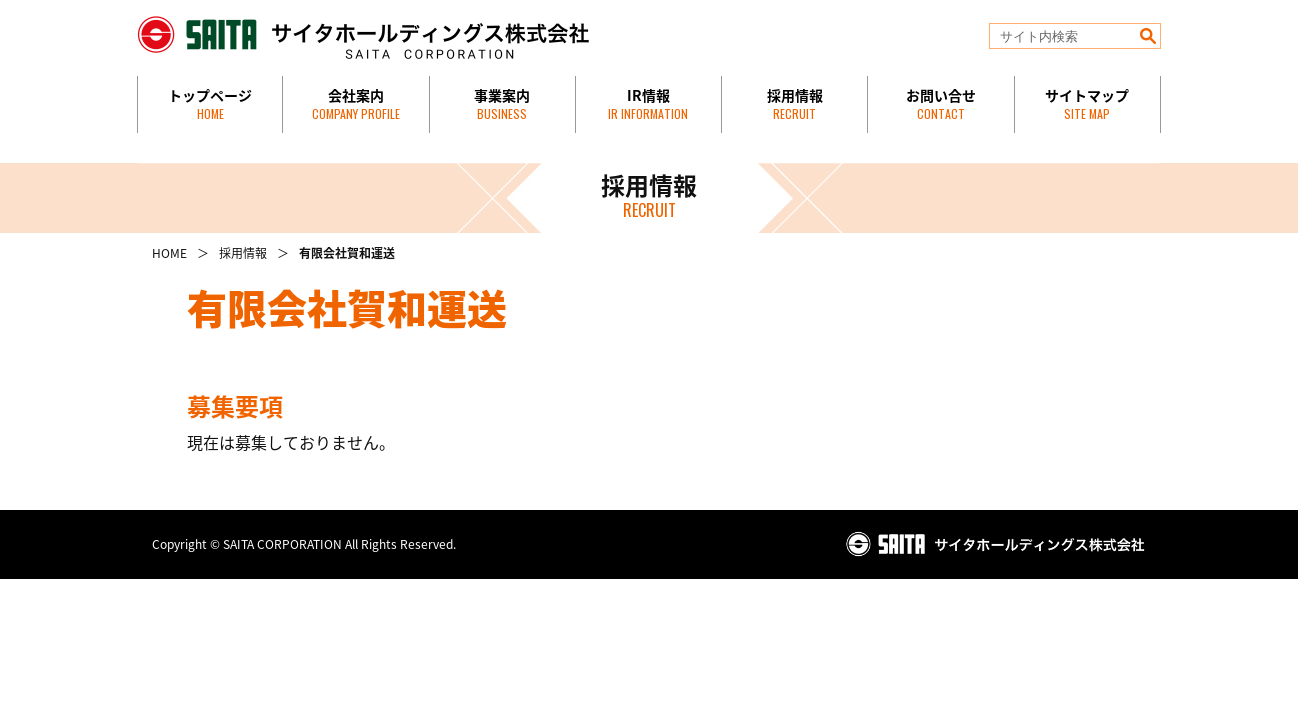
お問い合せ (941, 103)
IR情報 (648, 103)
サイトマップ (1087, 103)
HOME (169, 253)
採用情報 (795, 103)
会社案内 (356, 103)
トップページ (210, 103)
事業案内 (502, 103)
